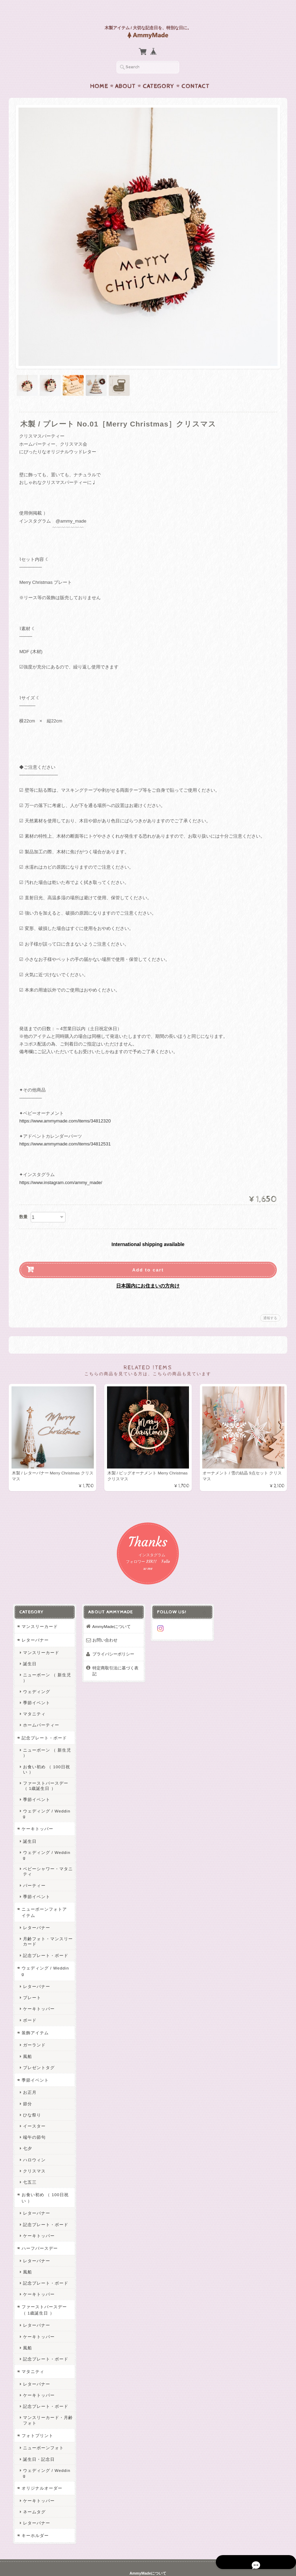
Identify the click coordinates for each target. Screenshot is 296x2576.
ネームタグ (33, 2482)
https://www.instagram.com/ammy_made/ (60, 1169)
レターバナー (33, 1627)
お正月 (28, 2068)
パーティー (33, 1861)
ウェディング (35, 1678)
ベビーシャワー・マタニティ (46, 1848)
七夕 (26, 2124)
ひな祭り (31, 2091)
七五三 (28, 2158)
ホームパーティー (40, 1712)
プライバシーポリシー (113, 1640)
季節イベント (35, 1689)
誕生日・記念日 (37, 2435)
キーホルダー (33, 2506)
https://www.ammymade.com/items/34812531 (65, 1130)
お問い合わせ (104, 1627)
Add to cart (148, 1256)
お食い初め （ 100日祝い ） (45, 1756)
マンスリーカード (38, 1613)
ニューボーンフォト (42, 2424)
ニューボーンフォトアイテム (45, 1888)
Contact (195, 72)
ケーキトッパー (36, 1810)
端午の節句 (33, 2113)
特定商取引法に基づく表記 (115, 1657)
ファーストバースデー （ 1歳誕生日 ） (44, 1772)
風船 (26, 2032)
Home (99, 72)
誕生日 (28, 1650)
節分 (26, 2079)
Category (158, 72)
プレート (31, 1974)
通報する (270, 1304)
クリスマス (33, 2147)
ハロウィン (33, 2135)
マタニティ (33, 1700)
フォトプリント (36, 2412)
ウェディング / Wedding (47, 1797)
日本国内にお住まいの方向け (148, 1272)
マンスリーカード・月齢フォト (46, 2396)
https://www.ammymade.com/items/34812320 (65, 1107)
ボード (28, 1996)
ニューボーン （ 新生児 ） (46, 1664)
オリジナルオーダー (40, 2459)
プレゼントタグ (37, 2043)
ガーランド (33, 2021)
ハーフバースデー (38, 2224)
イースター (33, 2102)
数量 (23, 1203)
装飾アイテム (33, 2008)
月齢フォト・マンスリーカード (46, 1918)
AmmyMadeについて (111, 1613)
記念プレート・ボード (43, 1724)
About (125, 72)
